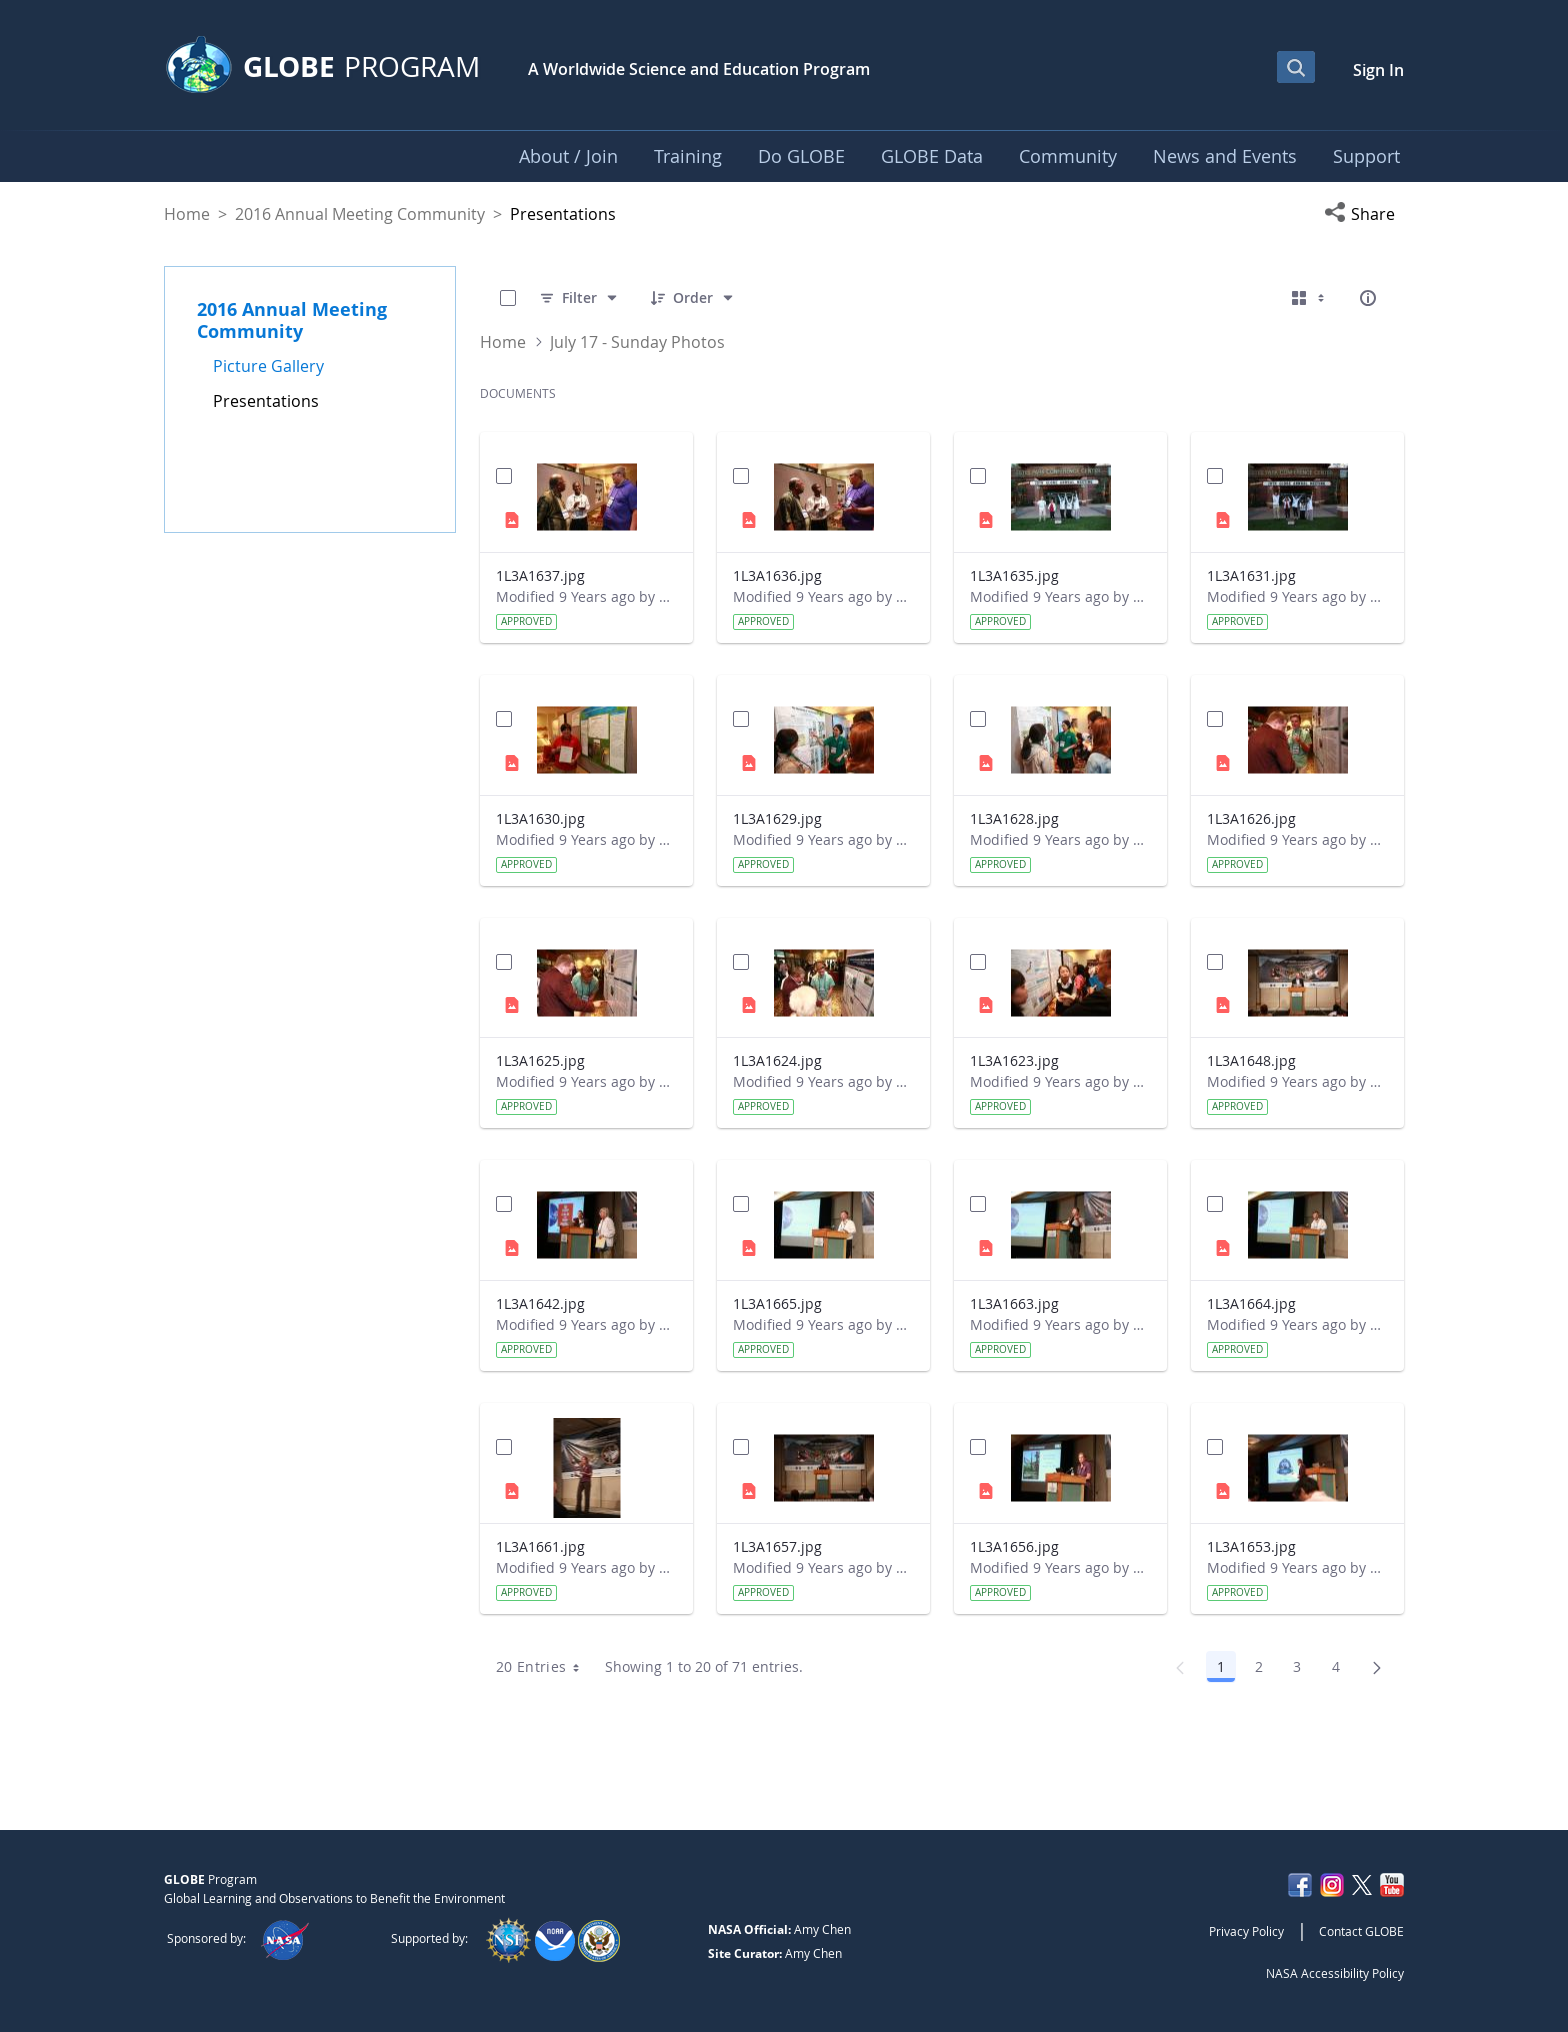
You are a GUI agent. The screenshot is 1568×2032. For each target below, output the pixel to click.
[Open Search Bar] (1296, 67)
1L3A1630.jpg (540, 818)
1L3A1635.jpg (1014, 575)
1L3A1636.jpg (777, 575)
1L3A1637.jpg (540, 575)
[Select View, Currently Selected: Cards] (1310, 298)
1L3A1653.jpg (1251, 1546)
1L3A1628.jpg (1014, 818)
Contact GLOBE (1361, 1931)
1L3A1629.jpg (777, 818)
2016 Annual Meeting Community (360, 214)
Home (187, 214)
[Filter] (579, 298)
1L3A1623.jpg (1014, 1060)
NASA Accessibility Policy (1335, 1973)
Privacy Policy (1246, 1931)
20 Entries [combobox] (544, 1667)
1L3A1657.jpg (777, 1546)
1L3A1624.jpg (777, 1060)
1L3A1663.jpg (1014, 1303)
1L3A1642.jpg (540, 1303)
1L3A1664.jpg (1251, 1303)
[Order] (693, 298)
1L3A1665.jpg (777, 1303)
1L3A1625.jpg (540, 1060)
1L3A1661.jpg (540, 1546)
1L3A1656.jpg (1014, 1546)
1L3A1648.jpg (1251, 1060)
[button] (1364, 214)
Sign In (1378, 70)
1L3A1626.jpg (1251, 818)
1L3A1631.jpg (1251, 575)
